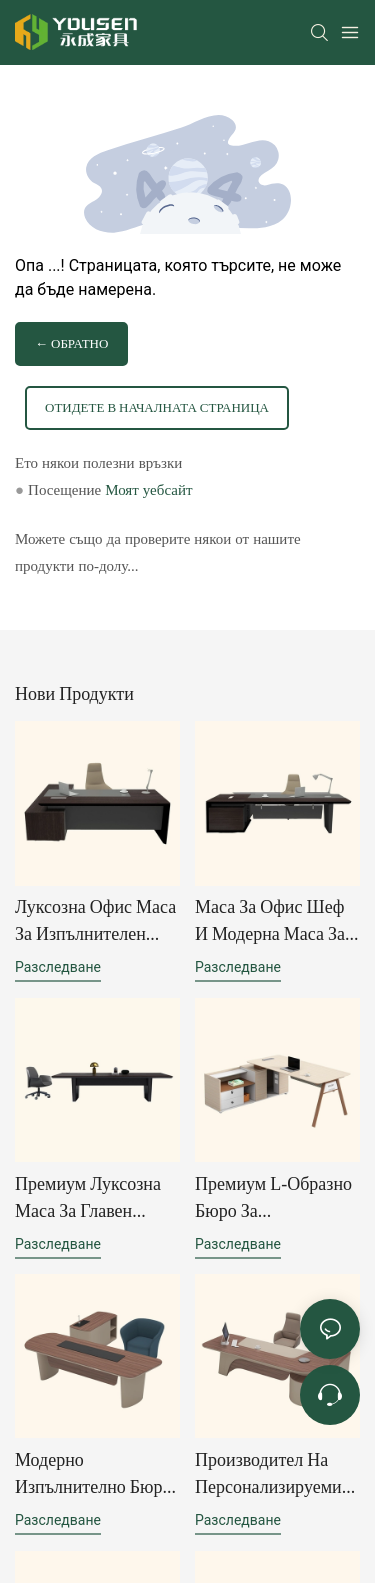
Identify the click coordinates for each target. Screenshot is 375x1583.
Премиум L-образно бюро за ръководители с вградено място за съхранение (273, 1198)
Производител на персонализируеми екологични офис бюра (268, 1474)
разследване (58, 967)
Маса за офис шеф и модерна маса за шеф (270, 921)
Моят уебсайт (148, 490)
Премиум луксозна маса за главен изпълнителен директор (88, 1198)
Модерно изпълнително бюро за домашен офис (93, 1474)
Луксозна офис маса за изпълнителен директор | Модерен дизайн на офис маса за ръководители (95, 921)
